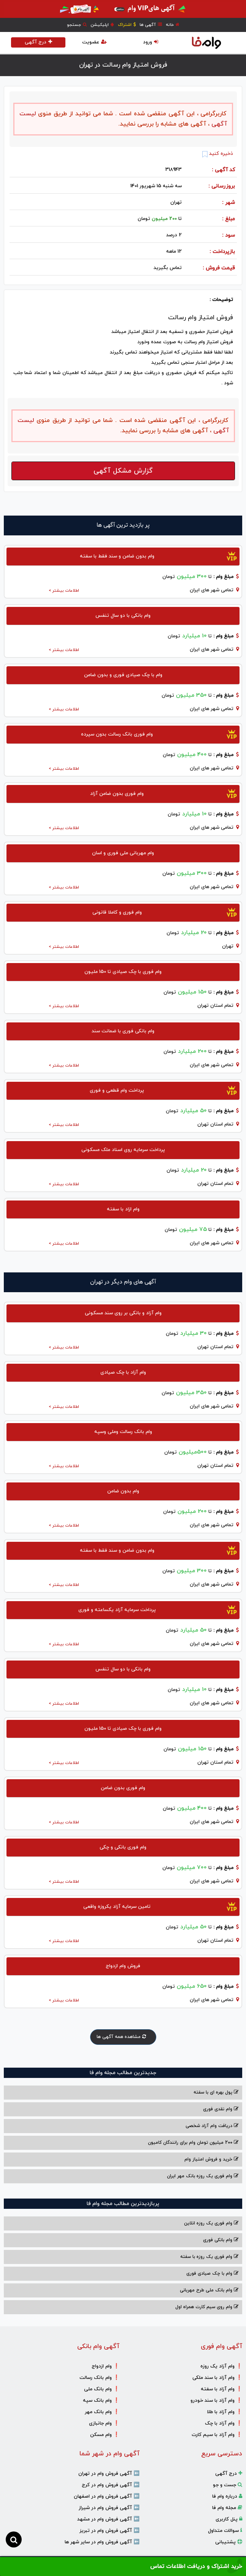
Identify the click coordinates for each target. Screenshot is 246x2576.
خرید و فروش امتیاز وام (211, 2159)
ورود (150, 42)
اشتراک (127, 25)
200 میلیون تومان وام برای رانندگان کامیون (193, 2143)
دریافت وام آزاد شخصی (212, 2126)
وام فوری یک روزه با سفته (209, 2257)
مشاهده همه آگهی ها (123, 2037)
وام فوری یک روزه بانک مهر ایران (202, 2176)
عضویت (94, 42)
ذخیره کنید (217, 153)
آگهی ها (151, 25)
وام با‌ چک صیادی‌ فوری (212, 2273)
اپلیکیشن (102, 25)
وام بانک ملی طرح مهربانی (209, 2290)
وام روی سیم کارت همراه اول (206, 2307)
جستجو (77, 25)
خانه (172, 25)
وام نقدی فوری (220, 2109)
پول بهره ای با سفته (216, 2092)
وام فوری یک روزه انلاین (211, 2223)
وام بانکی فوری (220, 2240)
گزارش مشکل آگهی (123, 471)
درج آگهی (38, 42)
